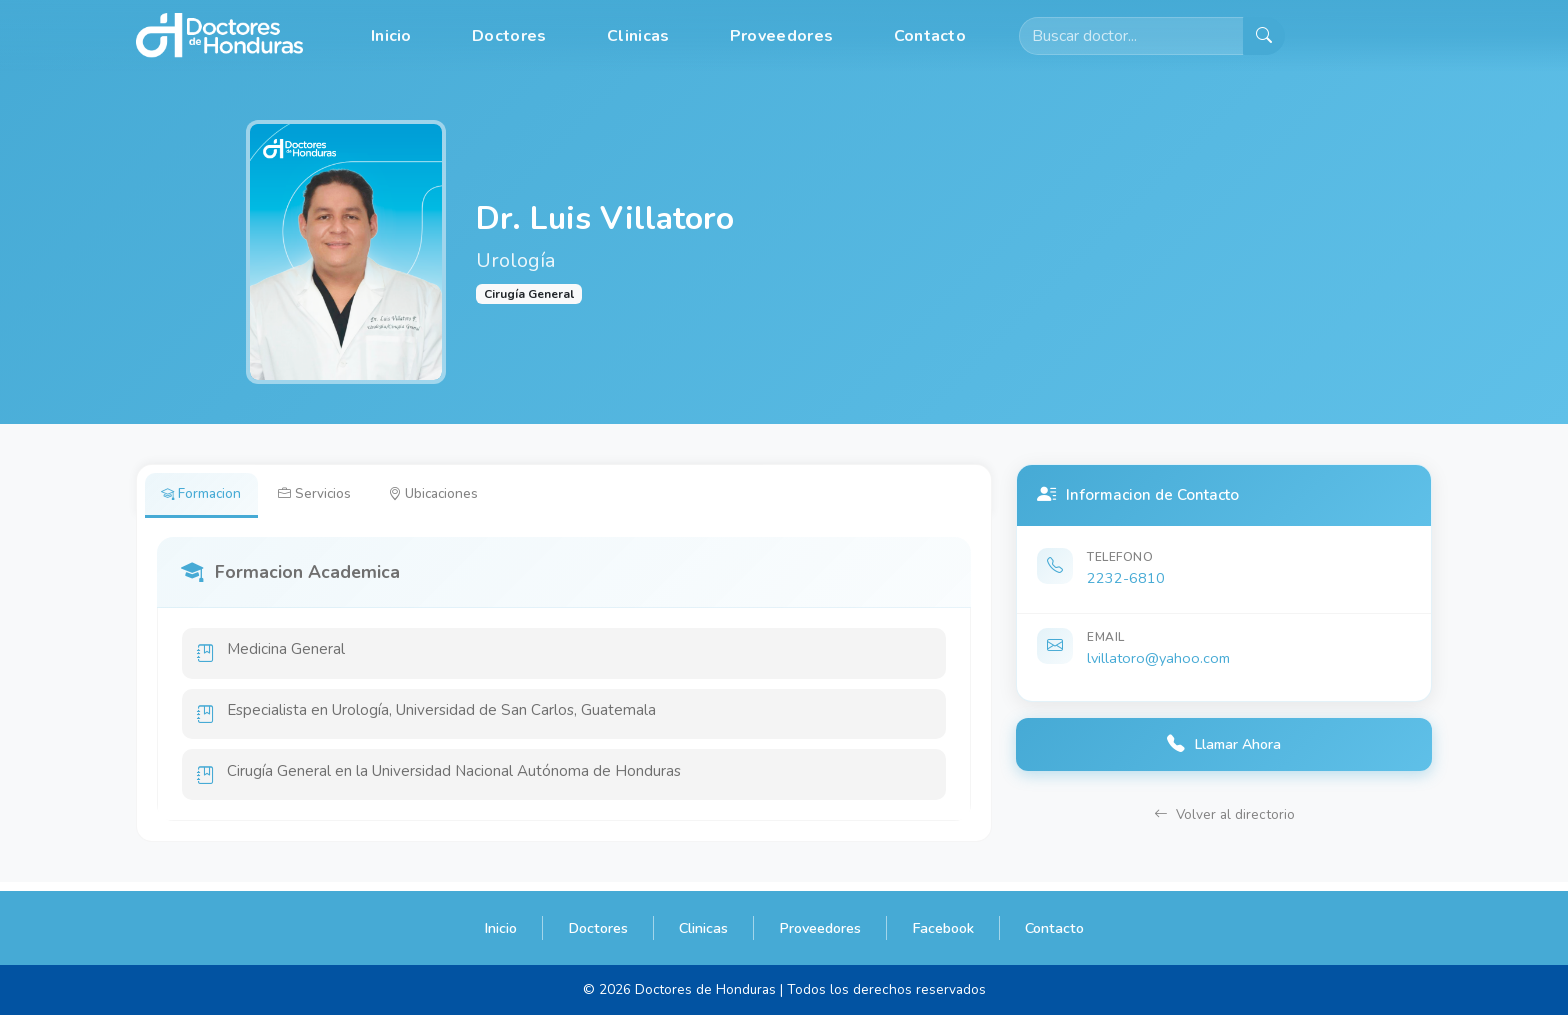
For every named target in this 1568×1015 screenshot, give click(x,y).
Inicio (391, 36)
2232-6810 (1126, 578)
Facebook (943, 928)
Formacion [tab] (204, 495)
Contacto (930, 36)
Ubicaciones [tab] (448, 495)
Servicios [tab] (323, 495)
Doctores (509, 36)
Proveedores (781, 36)
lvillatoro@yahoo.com (1158, 658)
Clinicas (638, 36)
